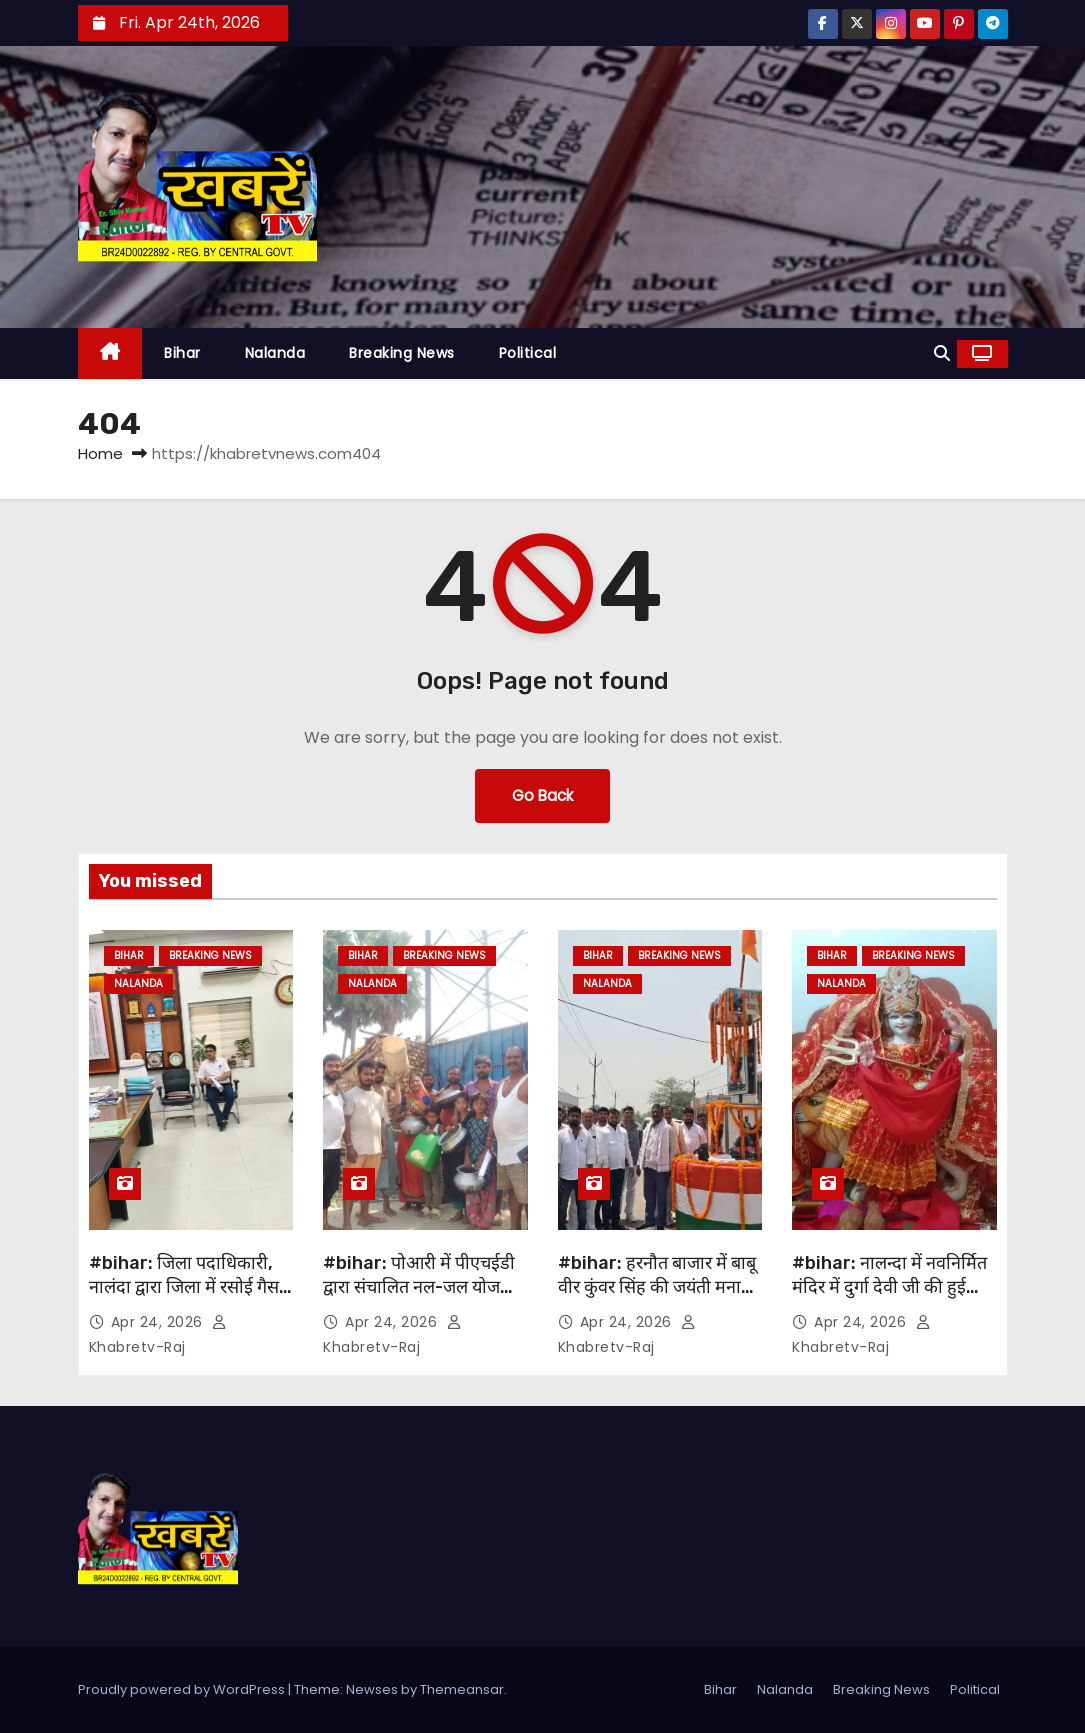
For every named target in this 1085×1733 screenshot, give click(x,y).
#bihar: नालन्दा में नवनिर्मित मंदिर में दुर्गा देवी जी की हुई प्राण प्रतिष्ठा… (889, 1287)
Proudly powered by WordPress (183, 1689)
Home (100, 453)
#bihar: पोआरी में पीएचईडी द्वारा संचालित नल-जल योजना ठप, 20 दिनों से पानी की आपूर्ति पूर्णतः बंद (419, 1299)
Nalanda (275, 353)
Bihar (182, 353)
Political (528, 353)
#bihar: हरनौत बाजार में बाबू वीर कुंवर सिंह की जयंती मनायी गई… (657, 1287)
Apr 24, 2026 (159, 1322)
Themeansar (462, 1689)
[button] (942, 353)
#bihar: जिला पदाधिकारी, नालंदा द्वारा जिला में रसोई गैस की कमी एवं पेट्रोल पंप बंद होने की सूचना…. (186, 1299)
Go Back (542, 795)
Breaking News (402, 353)
